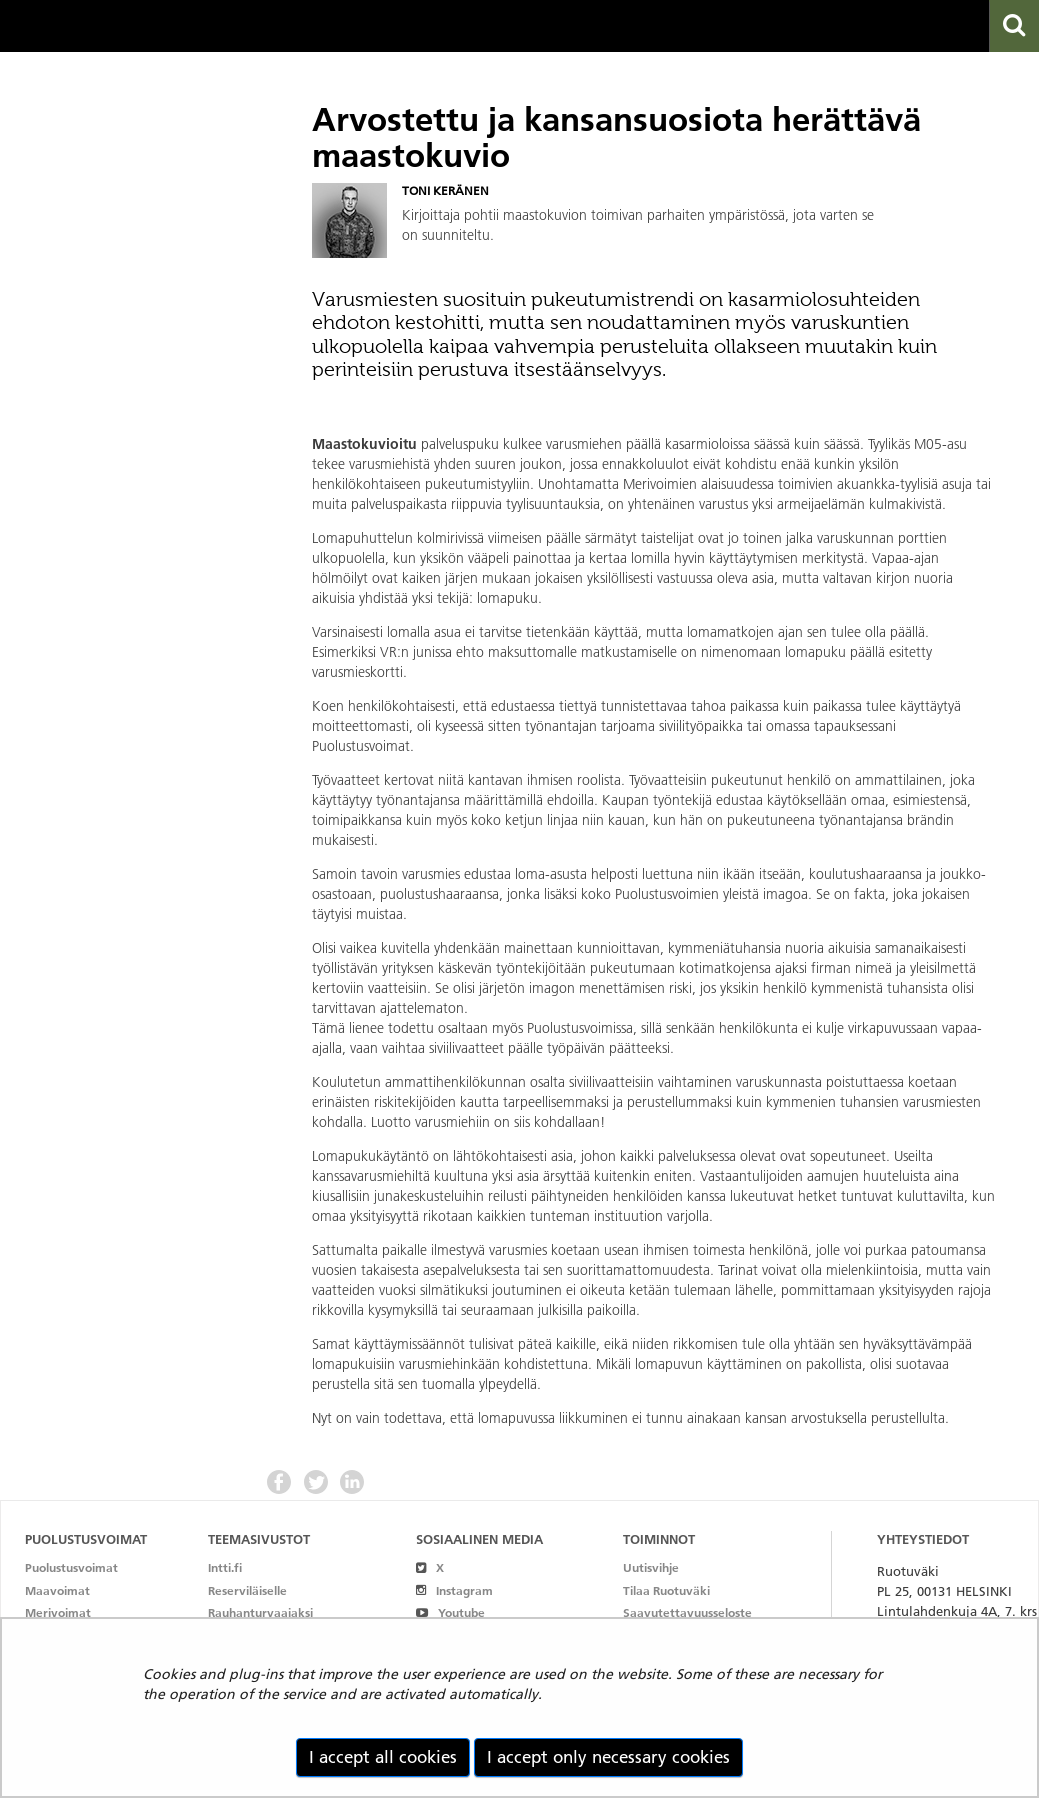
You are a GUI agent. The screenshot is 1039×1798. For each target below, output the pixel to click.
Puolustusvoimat (71, 1567)
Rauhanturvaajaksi (260, 1612)
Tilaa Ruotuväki (666, 1590)
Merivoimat (58, 1612)
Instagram (454, 1590)
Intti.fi (225, 1567)
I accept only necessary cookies (608, 1757)
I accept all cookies (383, 1757)
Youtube (450, 1612)
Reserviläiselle (247, 1590)
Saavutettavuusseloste (687, 1612)
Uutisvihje (651, 1567)
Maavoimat (57, 1590)
